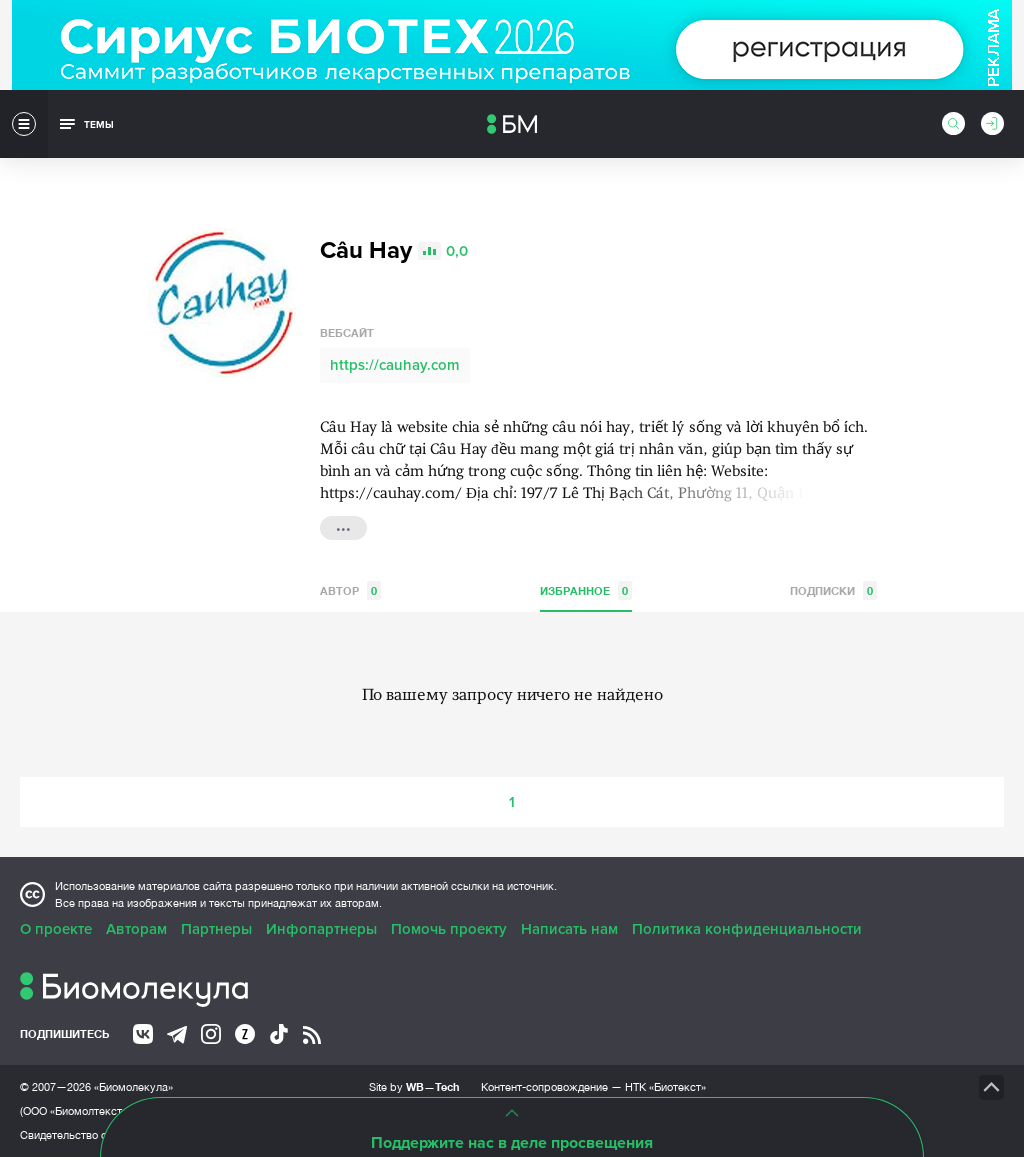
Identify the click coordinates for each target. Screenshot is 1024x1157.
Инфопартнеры (321, 929)
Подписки (833, 590)
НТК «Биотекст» (665, 1087)
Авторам (136, 929)
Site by (414, 1086)
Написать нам (569, 929)
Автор (350, 590)
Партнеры (216, 929)
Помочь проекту (449, 929)
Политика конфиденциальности (747, 929)
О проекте (56, 929)
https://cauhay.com (395, 365)
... (343, 526)
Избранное (586, 590)
